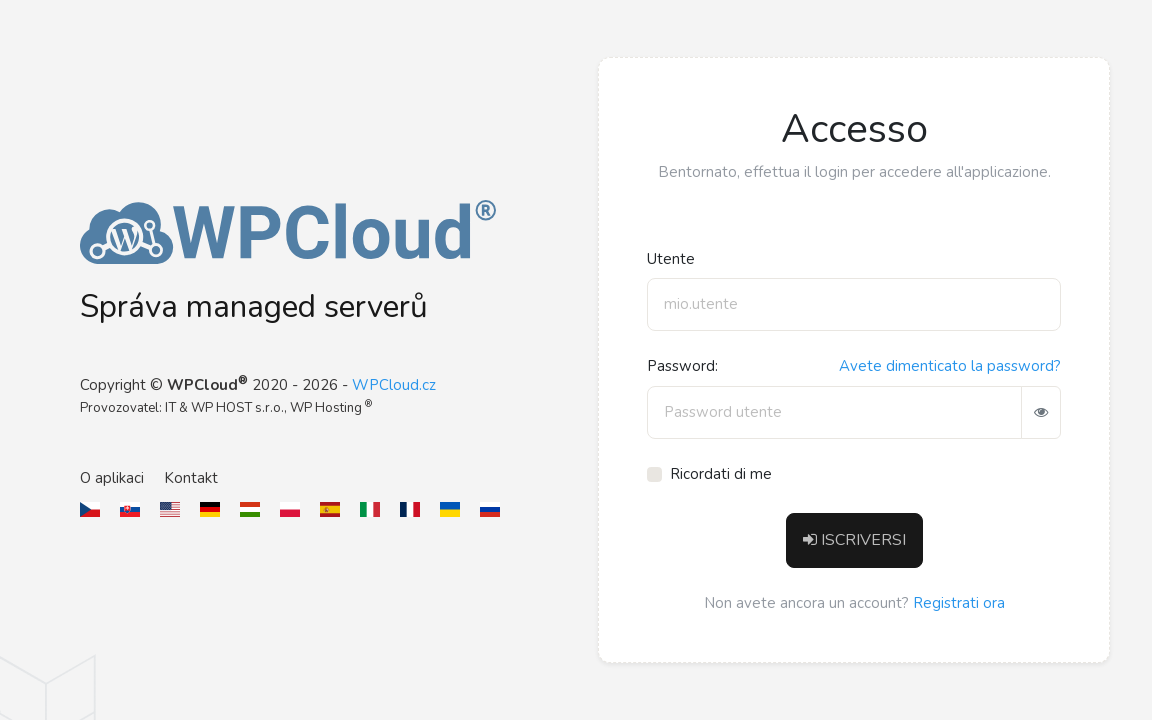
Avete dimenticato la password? (950, 366)
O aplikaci (112, 478)
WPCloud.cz (394, 385)
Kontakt (191, 478)
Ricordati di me (721, 474)
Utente (671, 259)
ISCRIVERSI (854, 540)
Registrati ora (959, 603)
